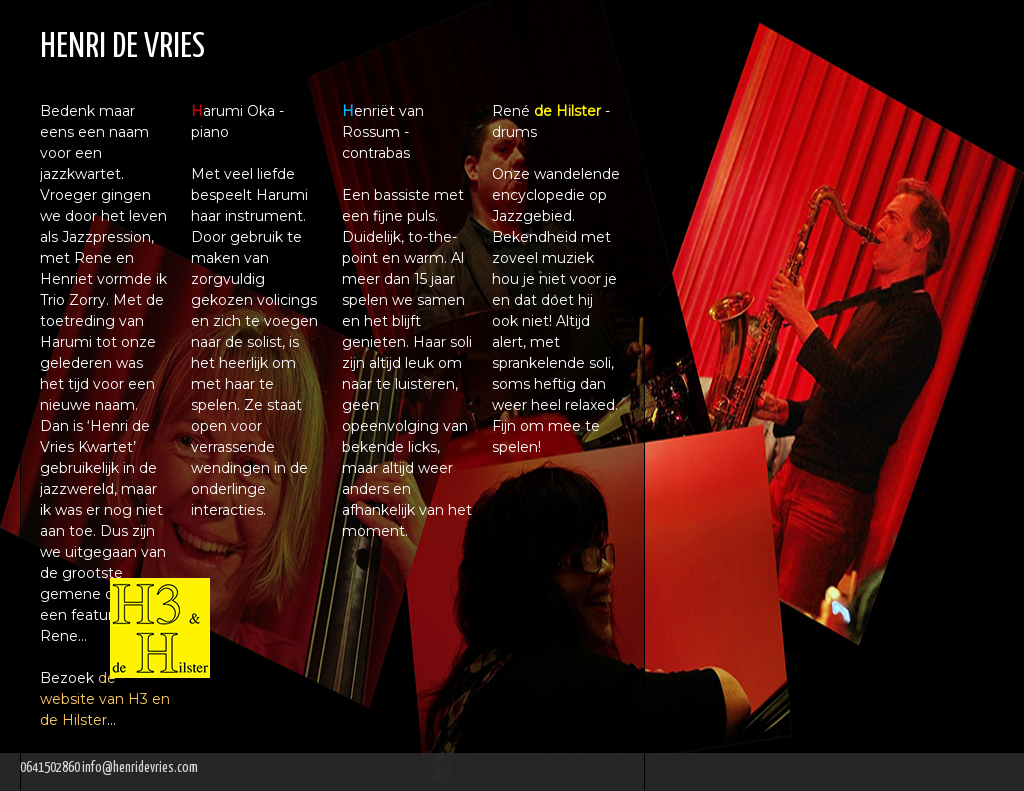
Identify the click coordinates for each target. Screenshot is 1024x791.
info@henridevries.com (140, 768)
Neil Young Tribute (784, 196)
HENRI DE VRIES (122, 47)
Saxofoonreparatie (791, 158)
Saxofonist (735, 120)
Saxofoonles (745, 79)
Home (690, 39)
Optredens (727, 234)
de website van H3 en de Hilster (105, 699)
